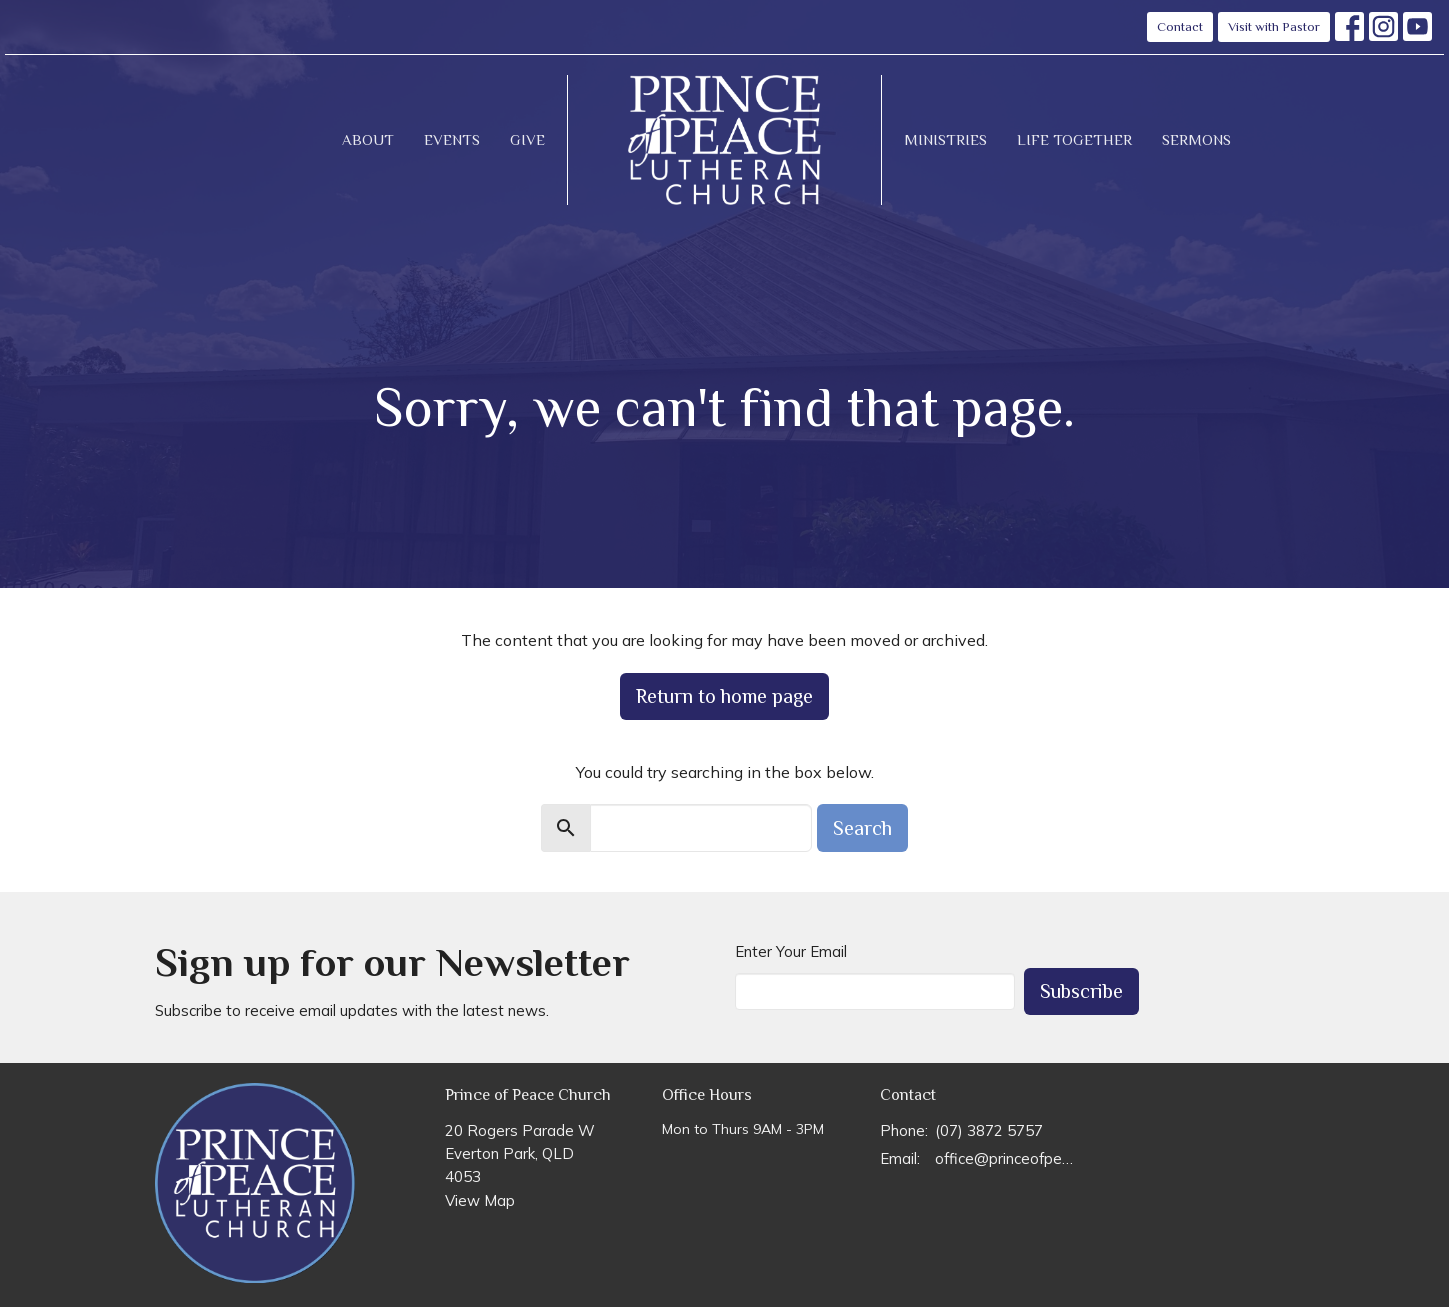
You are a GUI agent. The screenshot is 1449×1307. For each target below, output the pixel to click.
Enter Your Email (791, 951)
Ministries (945, 139)
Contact (1180, 26)
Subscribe (1081, 991)
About (368, 139)
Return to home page (724, 696)
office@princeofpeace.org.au (1006, 1158)
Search (862, 828)
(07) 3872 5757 (989, 1130)
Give (527, 139)
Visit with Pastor (1274, 26)
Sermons (1196, 139)
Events (452, 139)
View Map (480, 1200)
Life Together (1074, 139)
